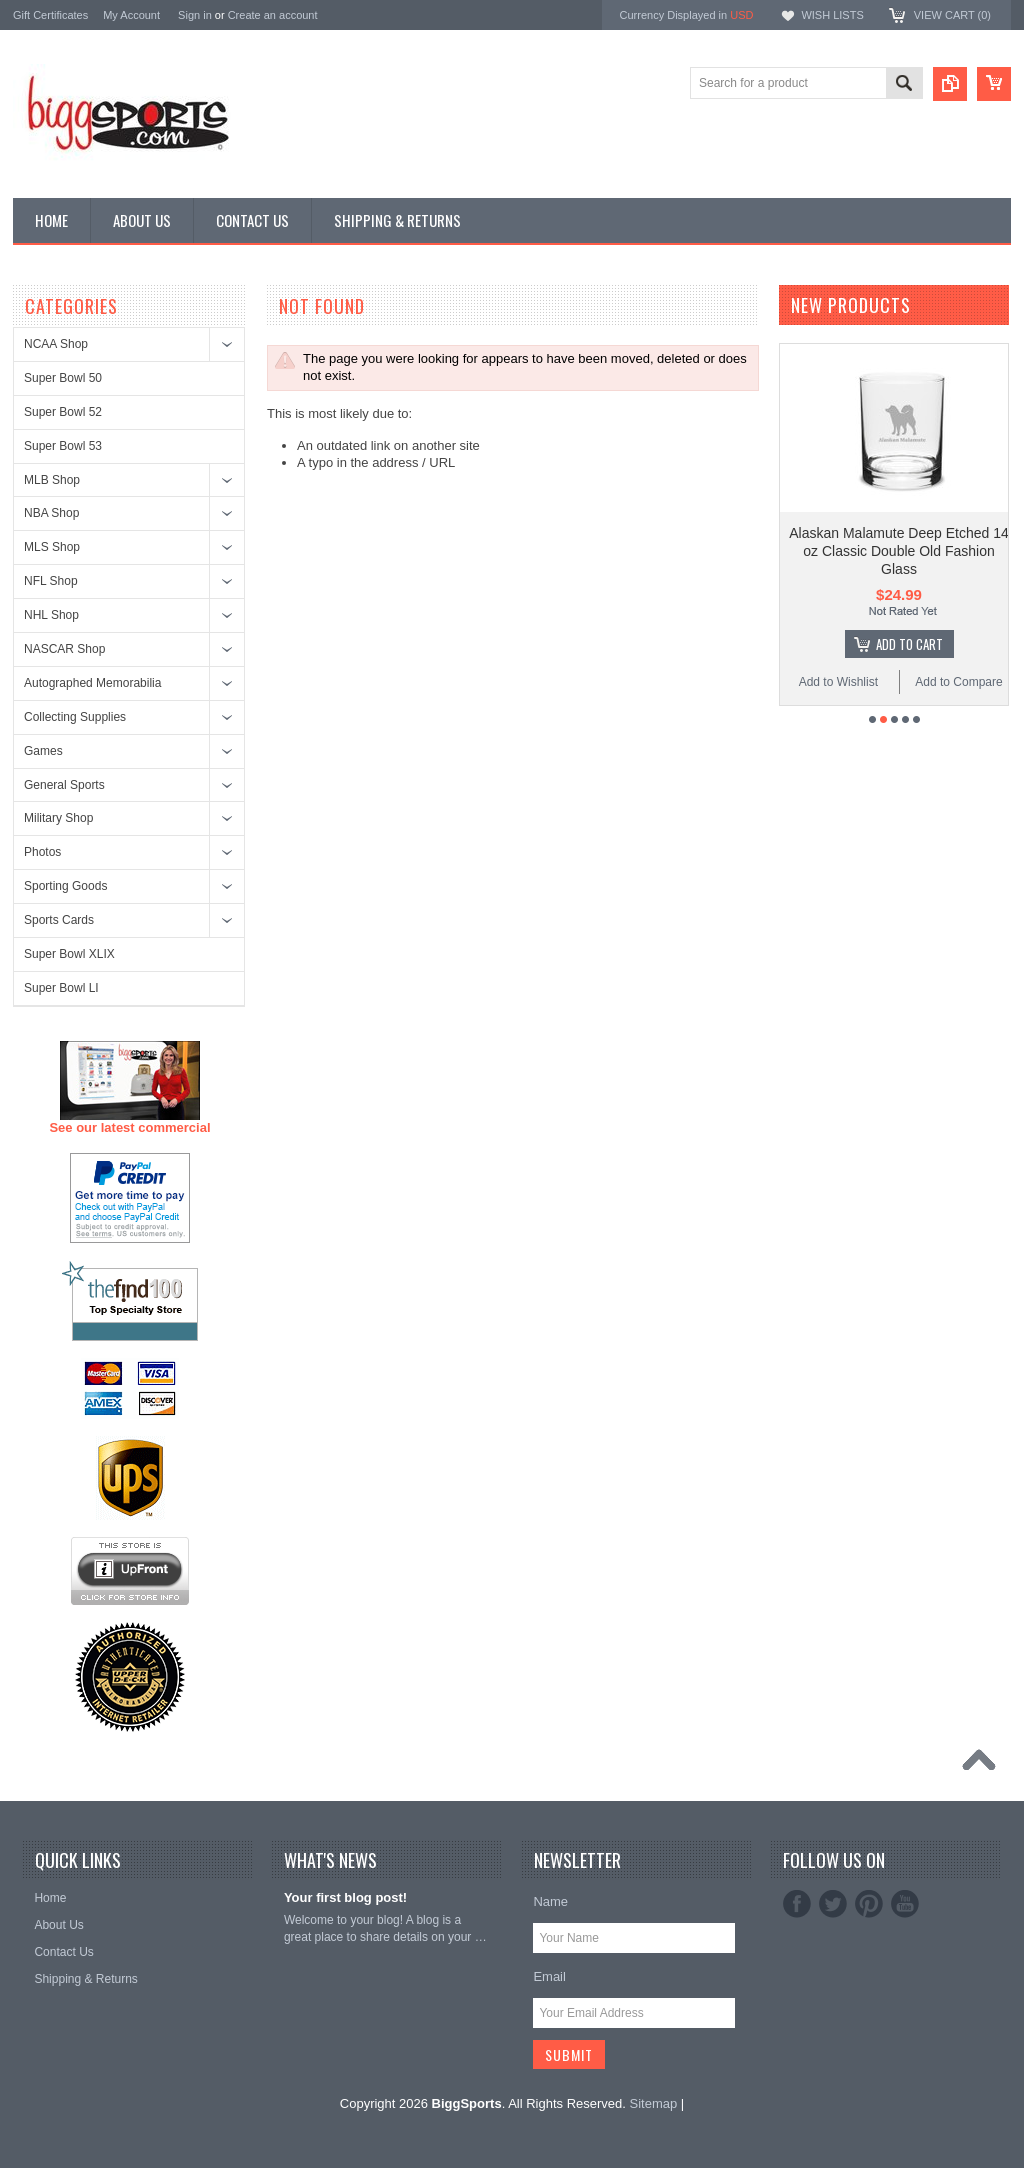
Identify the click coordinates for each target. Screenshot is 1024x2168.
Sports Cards (59, 920)
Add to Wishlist (838, 682)
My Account (131, 15)
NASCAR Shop (64, 649)
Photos (42, 852)
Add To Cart (909, 644)
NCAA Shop (56, 344)
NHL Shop (51, 615)
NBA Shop (51, 513)
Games (43, 751)
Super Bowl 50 (63, 378)
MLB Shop (52, 480)
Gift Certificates (50, 15)
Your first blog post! (345, 1897)
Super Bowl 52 (63, 412)
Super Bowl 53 (63, 446)
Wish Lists (832, 15)
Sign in (195, 15)
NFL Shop (51, 581)
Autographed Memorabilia (92, 683)
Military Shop (58, 818)
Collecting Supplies (75, 717)
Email (549, 1976)
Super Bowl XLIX (69, 954)
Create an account (273, 15)
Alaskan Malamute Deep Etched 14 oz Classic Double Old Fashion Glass (898, 551)
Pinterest (869, 1904)
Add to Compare (958, 682)
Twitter (833, 1904)
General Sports (64, 785)
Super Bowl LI (61, 988)
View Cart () (952, 15)
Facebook (797, 1904)
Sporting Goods (65, 886)
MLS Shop (52, 547)
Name (550, 1901)
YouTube (905, 1904)
